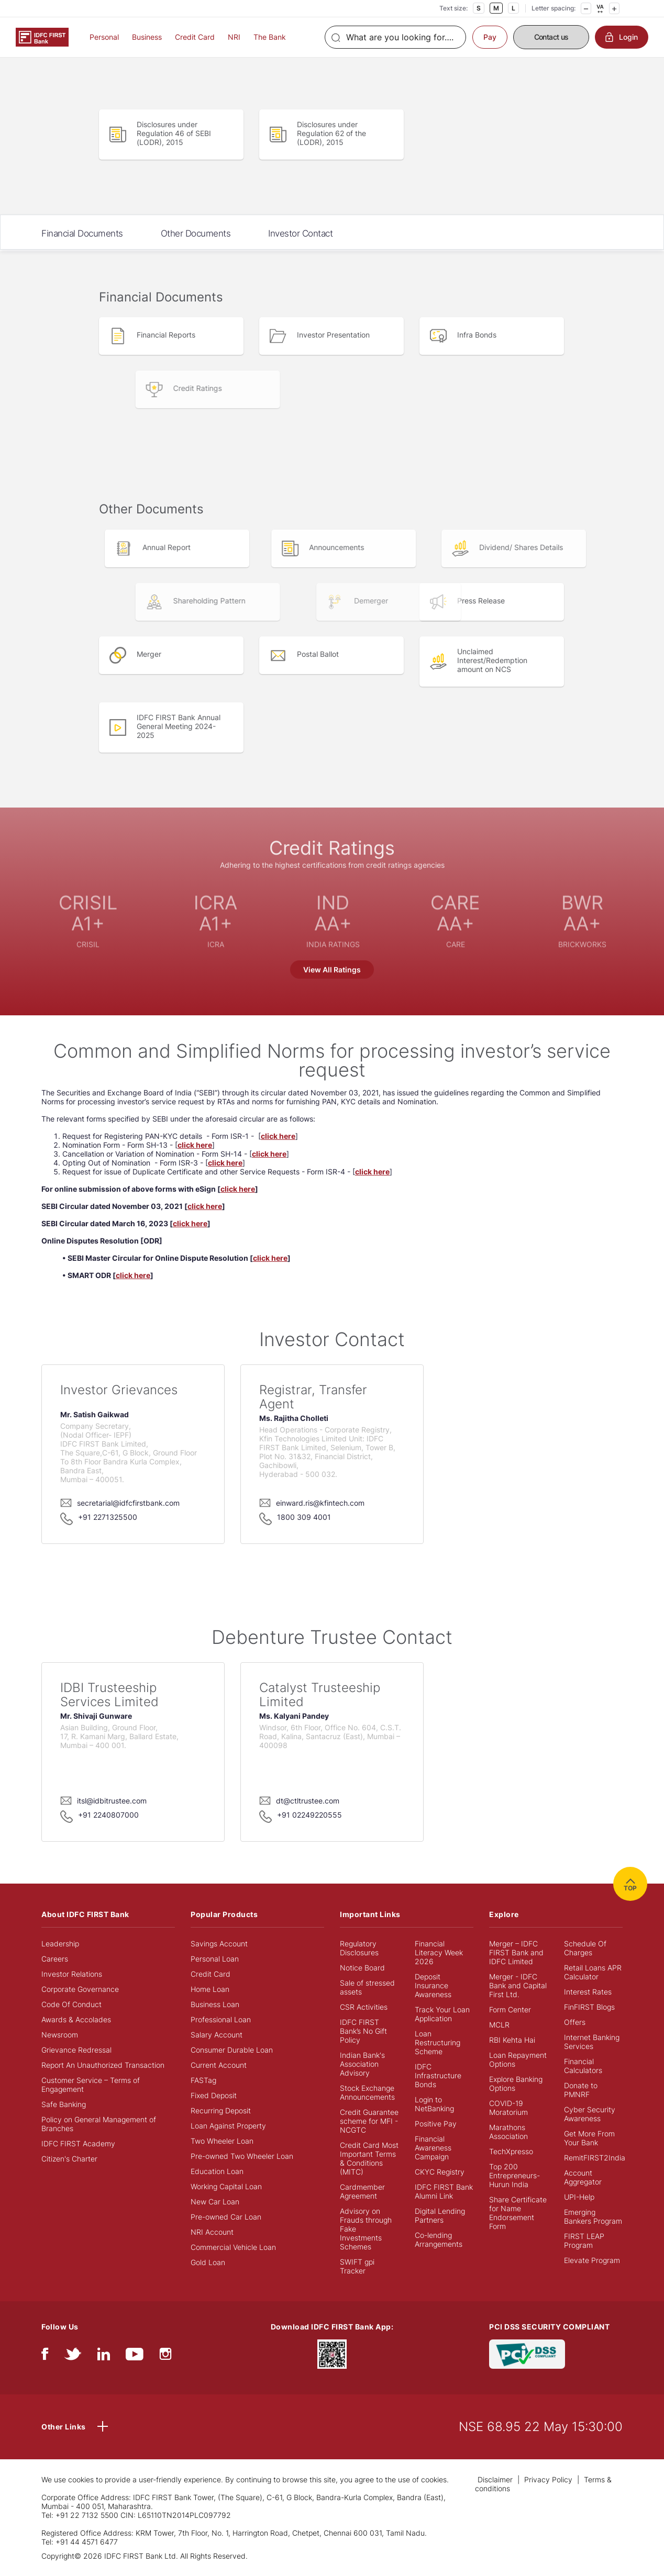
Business (147, 36)
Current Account (219, 2064)
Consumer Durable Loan (232, 2049)
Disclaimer (495, 2479)
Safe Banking (63, 2104)
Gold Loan (208, 2262)
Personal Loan (215, 1958)
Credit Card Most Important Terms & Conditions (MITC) (369, 2158)
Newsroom (59, 2034)
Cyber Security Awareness (589, 2114)
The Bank (269, 36)
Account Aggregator (583, 2177)
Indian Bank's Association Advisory (362, 2064)
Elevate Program (592, 2260)
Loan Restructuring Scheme (437, 2042)
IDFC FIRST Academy (78, 2143)
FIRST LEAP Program (584, 2240)
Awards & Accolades (76, 2019)
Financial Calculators (583, 2066)
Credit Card (195, 36)
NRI (234, 36)
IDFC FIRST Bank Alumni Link (444, 2191)
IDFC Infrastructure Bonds (438, 2075)
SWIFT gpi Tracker (357, 2266)
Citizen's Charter (69, 2158)
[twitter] (73, 2356)
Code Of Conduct (71, 2004)
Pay (489, 36)
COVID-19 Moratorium (508, 2107)
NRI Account (212, 2231)
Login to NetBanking (434, 2104)
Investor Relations (71, 1973)
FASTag (203, 2080)
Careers (54, 1958)
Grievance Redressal (76, 2049)
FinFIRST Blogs (589, 2006)
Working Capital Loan (226, 2186)
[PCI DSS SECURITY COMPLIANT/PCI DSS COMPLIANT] (527, 2353)
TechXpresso (511, 2151)
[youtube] (134, 2356)
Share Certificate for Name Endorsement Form (518, 2213)
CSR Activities (364, 2006)
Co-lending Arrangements (438, 2239)
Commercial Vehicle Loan (233, 2247)
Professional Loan (221, 2019)
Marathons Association (508, 2132)
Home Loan (210, 1989)
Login (621, 37)
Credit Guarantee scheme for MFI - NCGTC (369, 2121)
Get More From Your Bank (589, 2138)
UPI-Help (579, 2196)
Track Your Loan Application (442, 2014)
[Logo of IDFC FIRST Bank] (42, 36)
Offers (574, 2022)
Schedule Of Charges (585, 1948)
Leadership (60, 1943)
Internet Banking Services (591, 2042)
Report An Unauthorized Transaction (102, 2064)
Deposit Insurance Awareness (433, 1985)
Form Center (510, 2009)
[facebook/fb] (44, 2356)
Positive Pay (436, 2123)
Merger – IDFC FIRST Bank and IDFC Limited (516, 1952)
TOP (630, 1884)
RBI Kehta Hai (512, 2039)
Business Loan (215, 2004)
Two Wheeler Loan (222, 2140)
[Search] (395, 37)
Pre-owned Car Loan (226, 2216)
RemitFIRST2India (594, 2157)
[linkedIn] (103, 2356)
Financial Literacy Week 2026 (439, 1952)
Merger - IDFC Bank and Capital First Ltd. (518, 1985)
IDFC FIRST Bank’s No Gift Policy (363, 2031)
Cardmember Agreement (362, 2191)
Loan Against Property (228, 2125)
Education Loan (217, 2171)
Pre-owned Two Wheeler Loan (242, 2156)
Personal (104, 36)
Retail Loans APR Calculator (593, 1972)
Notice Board (362, 1967)
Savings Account (219, 1943)
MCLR (499, 2024)
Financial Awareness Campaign (433, 2147)
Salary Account (216, 2034)
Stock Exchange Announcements (367, 2092)
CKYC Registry (439, 2171)
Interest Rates (588, 1991)
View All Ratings (332, 969)
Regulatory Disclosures (359, 1948)
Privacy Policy (548, 2479)
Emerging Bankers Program (593, 2216)
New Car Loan (215, 2201)
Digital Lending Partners (440, 2215)
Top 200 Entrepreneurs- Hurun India (514, 2175)
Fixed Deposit (214, 2095)
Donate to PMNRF (580, 2090)
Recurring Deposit (221, 2110)
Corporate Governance (80, 1989)
